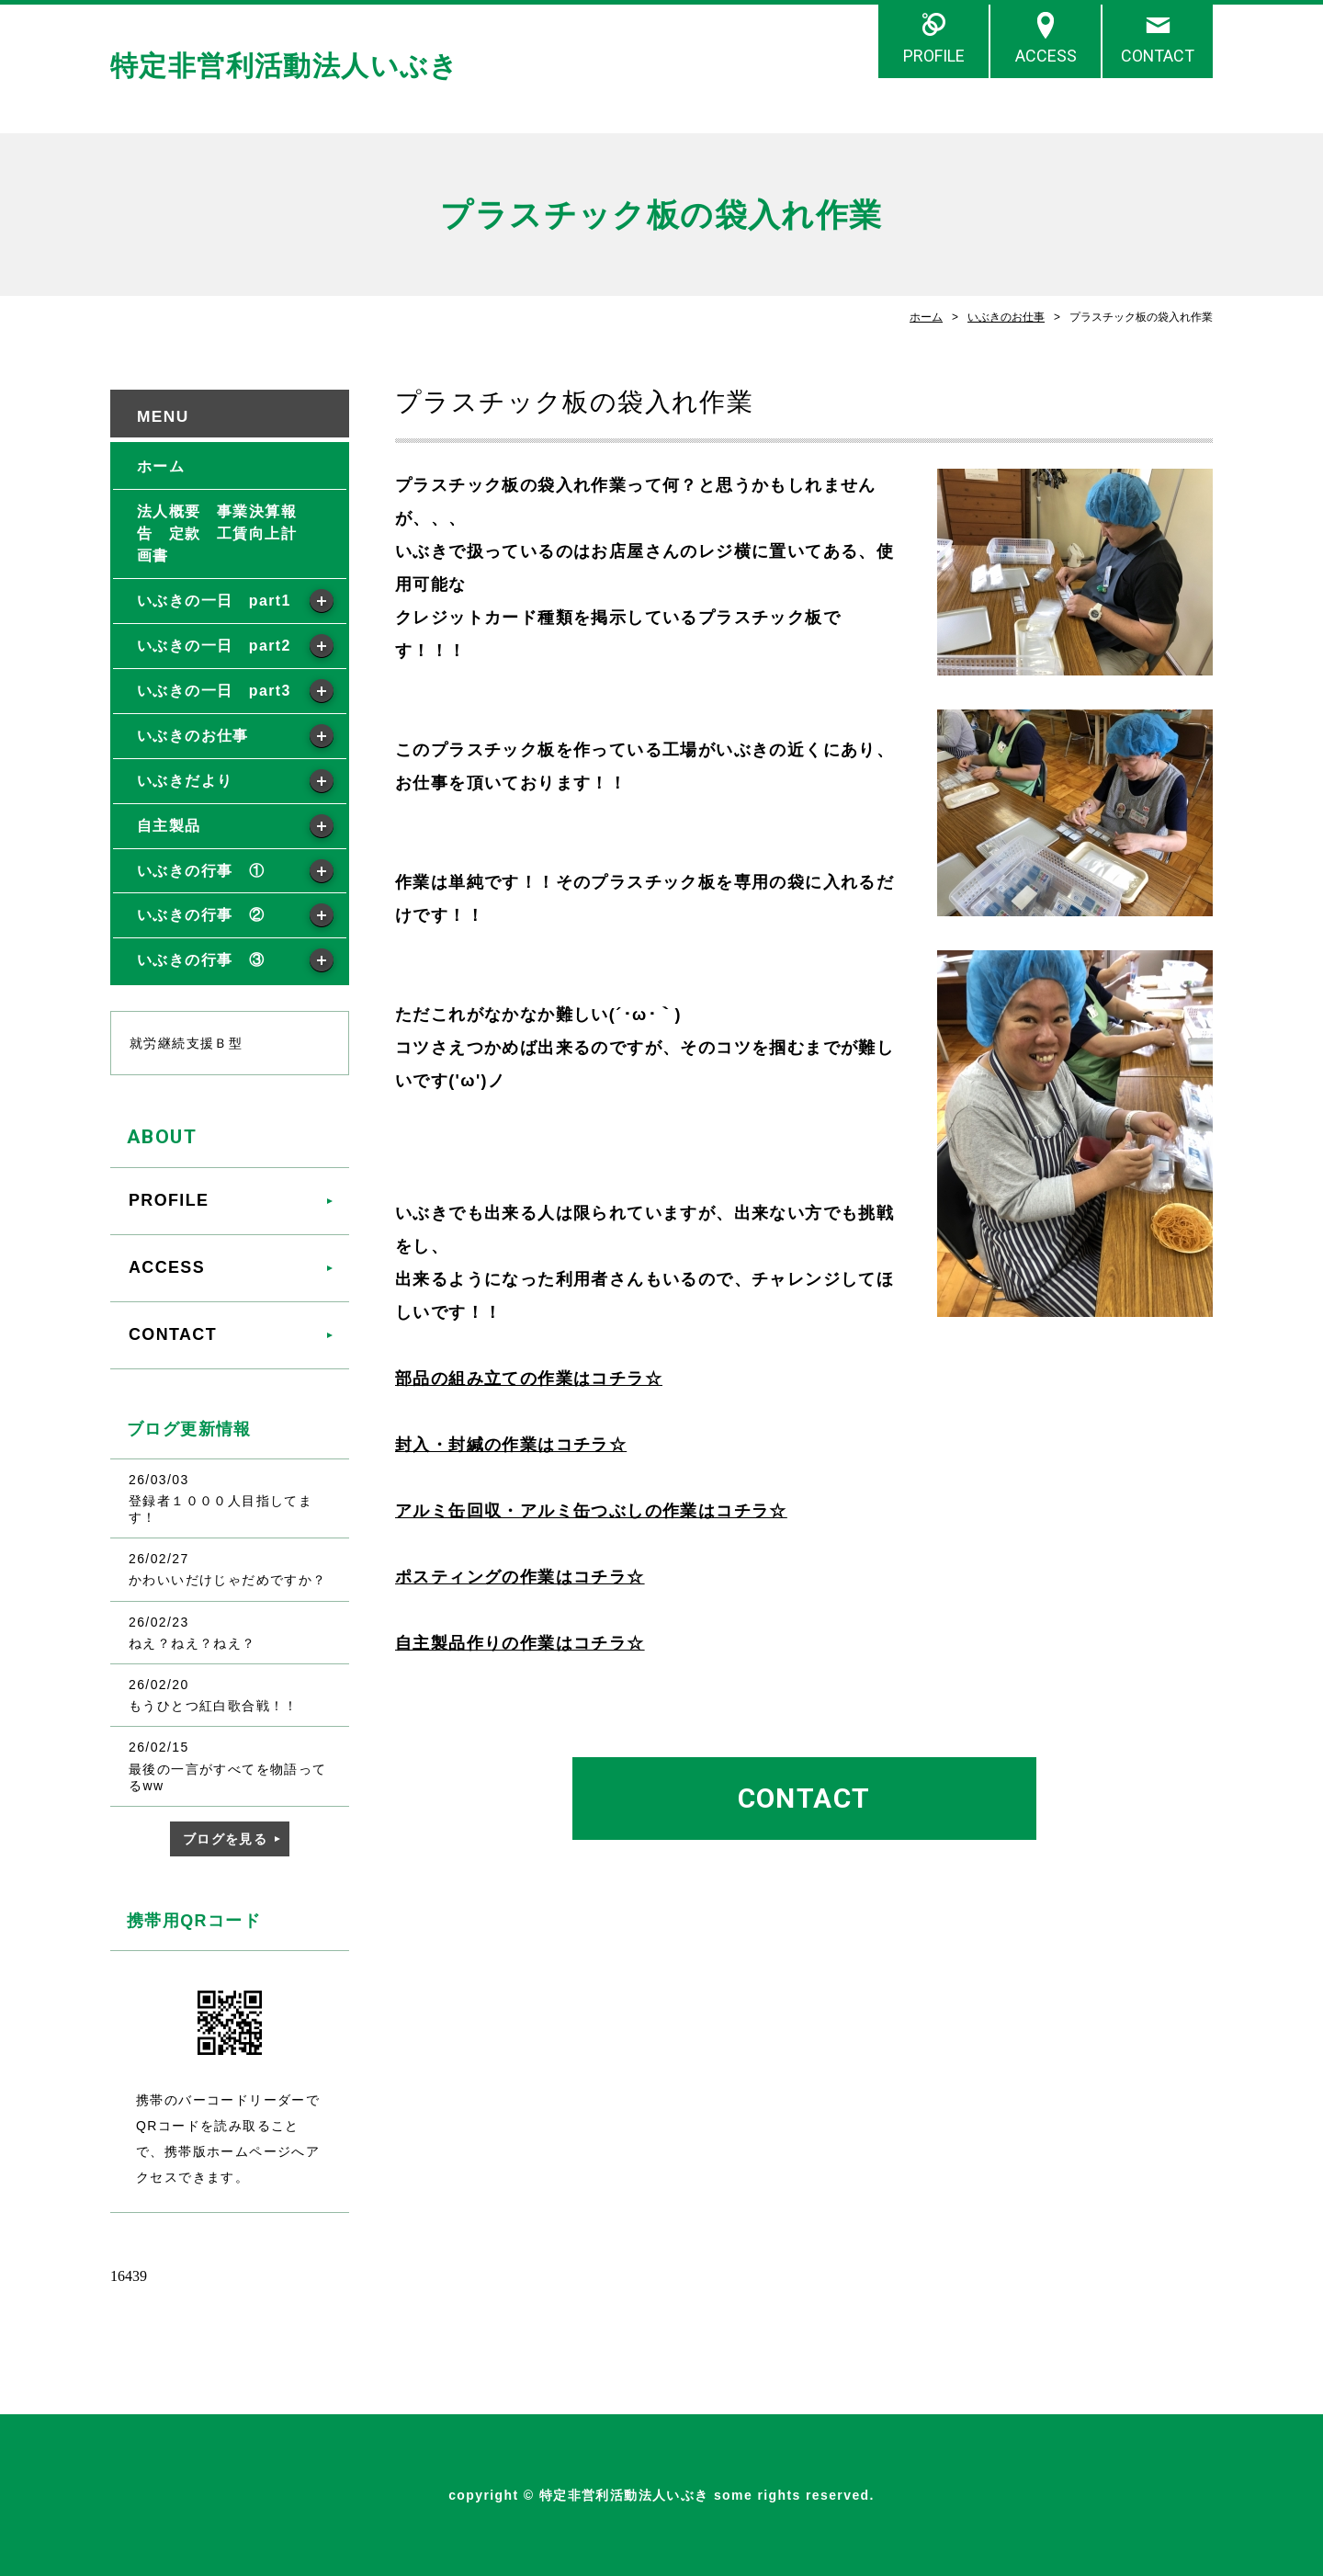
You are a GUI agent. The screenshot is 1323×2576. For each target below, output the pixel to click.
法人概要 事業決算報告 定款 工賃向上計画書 (217, 533)
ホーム (926, 317)
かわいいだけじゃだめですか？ (228, 1579)
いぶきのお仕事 (1006, 317)
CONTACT (1157, 55)
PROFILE (934, 55)
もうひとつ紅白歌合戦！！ (214, 1705)
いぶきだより (184, 781)
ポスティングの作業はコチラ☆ (520, 1577)
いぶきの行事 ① (201, 871)
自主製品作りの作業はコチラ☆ (520, 1643)
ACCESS (1046, 55)
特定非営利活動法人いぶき (284, 66)
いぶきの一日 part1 (214, 600)
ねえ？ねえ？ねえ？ (192, 1643)
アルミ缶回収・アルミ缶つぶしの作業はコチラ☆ (591, 1511)
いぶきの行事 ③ (201, 960)
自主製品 (169, 826)
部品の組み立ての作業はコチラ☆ (528, 1378)
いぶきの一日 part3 (214, 690)
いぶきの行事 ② (201, 915)
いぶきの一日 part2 (214, 645)
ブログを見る (225, 1839)
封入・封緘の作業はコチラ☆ (511, 1445)
